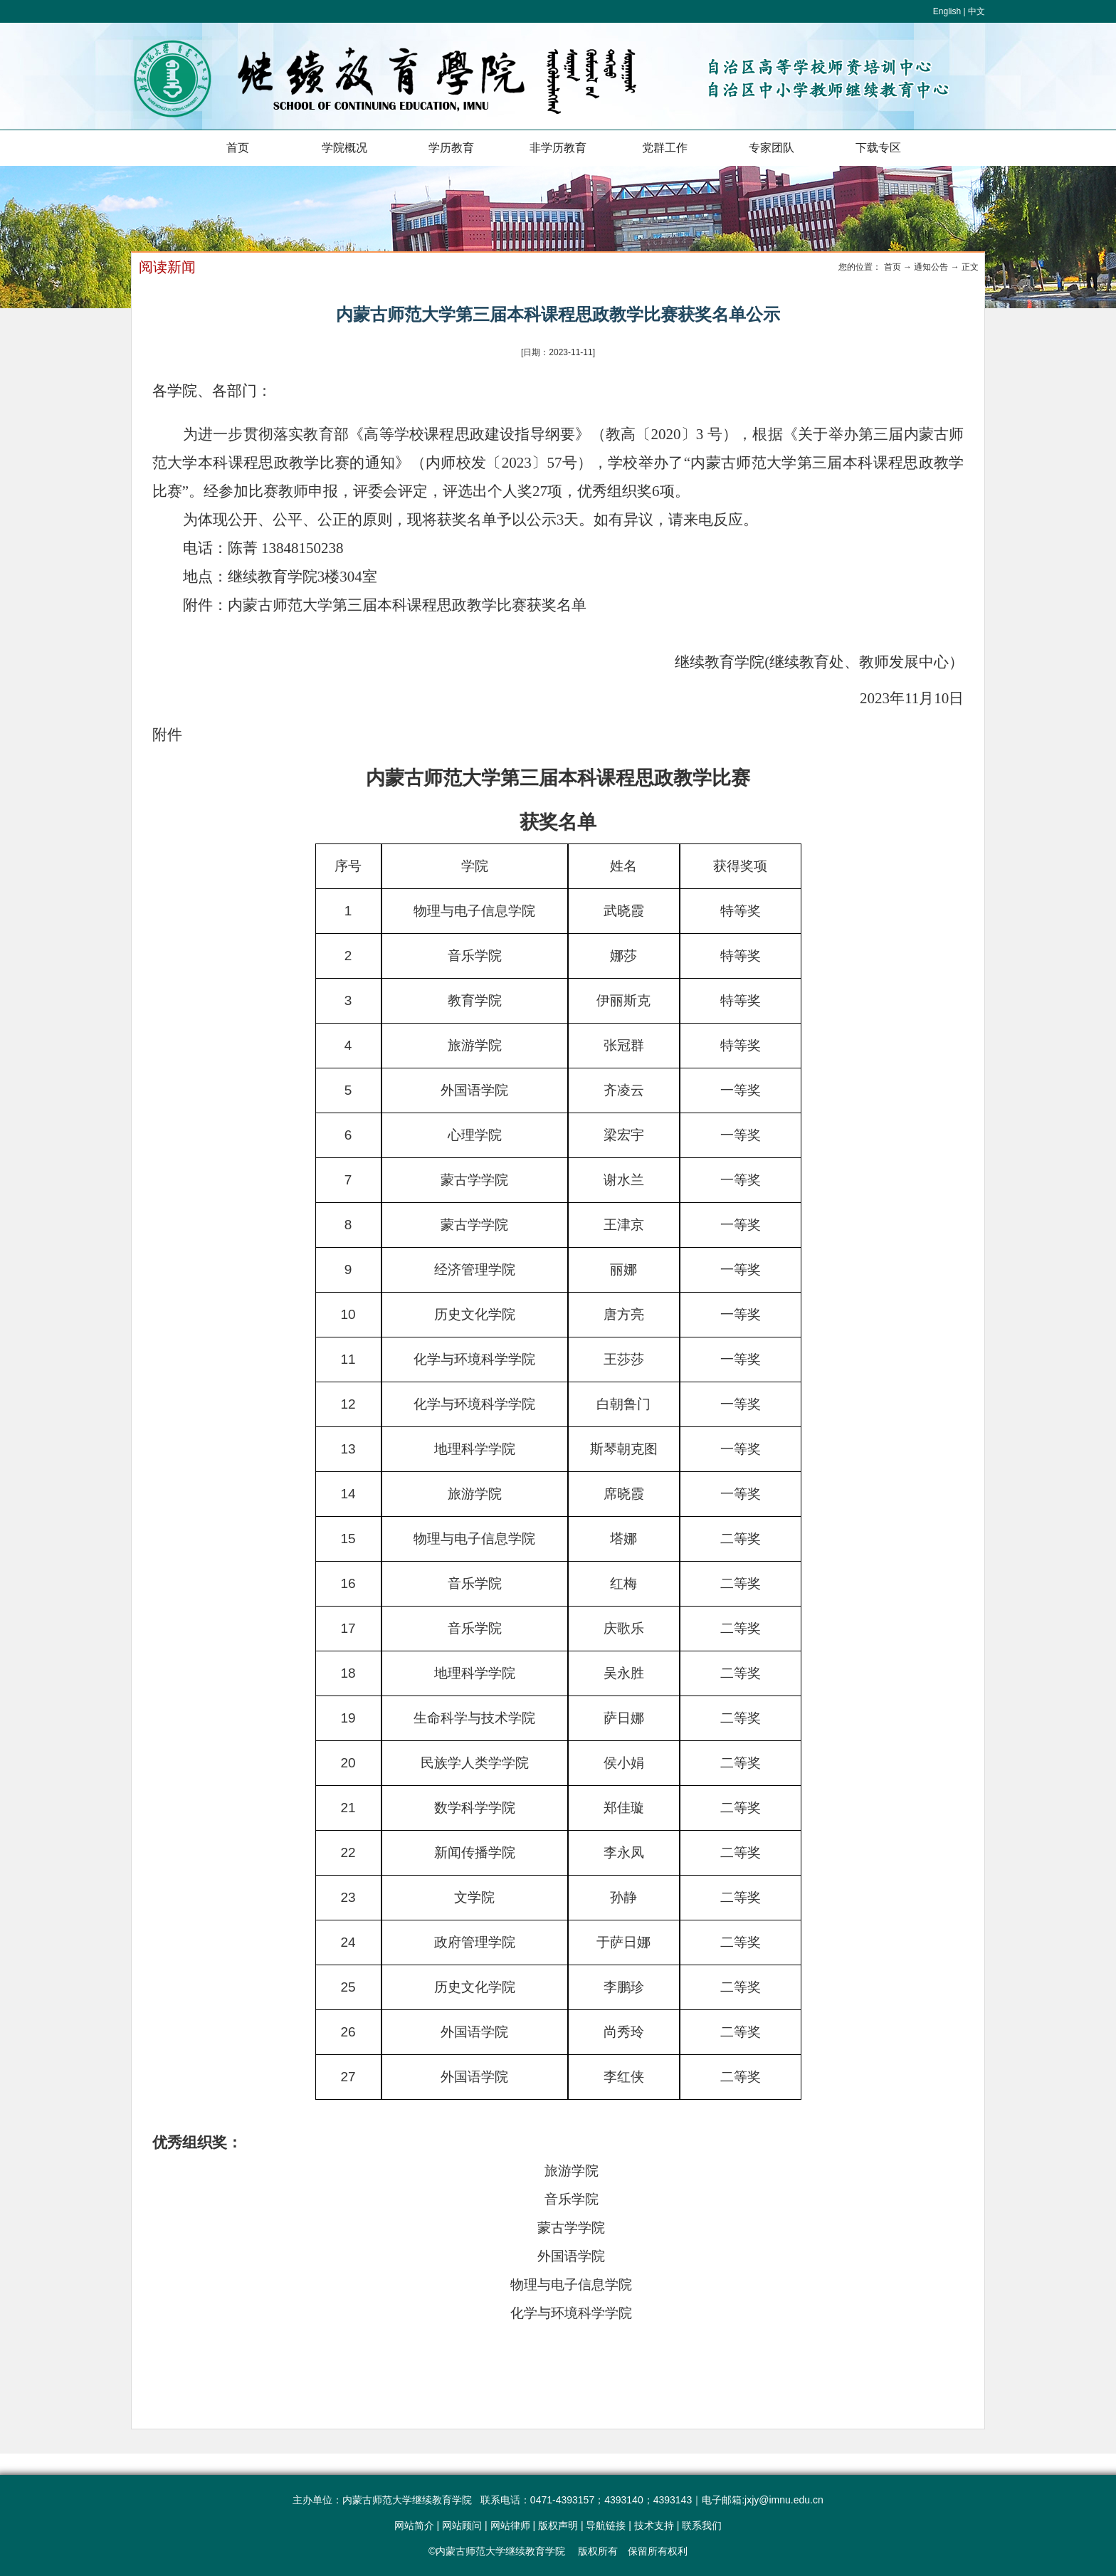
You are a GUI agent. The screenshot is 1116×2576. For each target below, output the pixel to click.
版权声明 (558, 2525)
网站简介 (414, 2525)
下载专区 (878, 148)
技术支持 (654, 2525)
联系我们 (702, 2525)
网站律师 (510, 2525)
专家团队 (771, 148)
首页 (237, 148)
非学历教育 (558, 148)
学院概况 (344, 148)
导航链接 (606, 2525)
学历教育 (451, 148)
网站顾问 (462, 2525)
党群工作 (665, 148)
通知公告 (931, 267)
